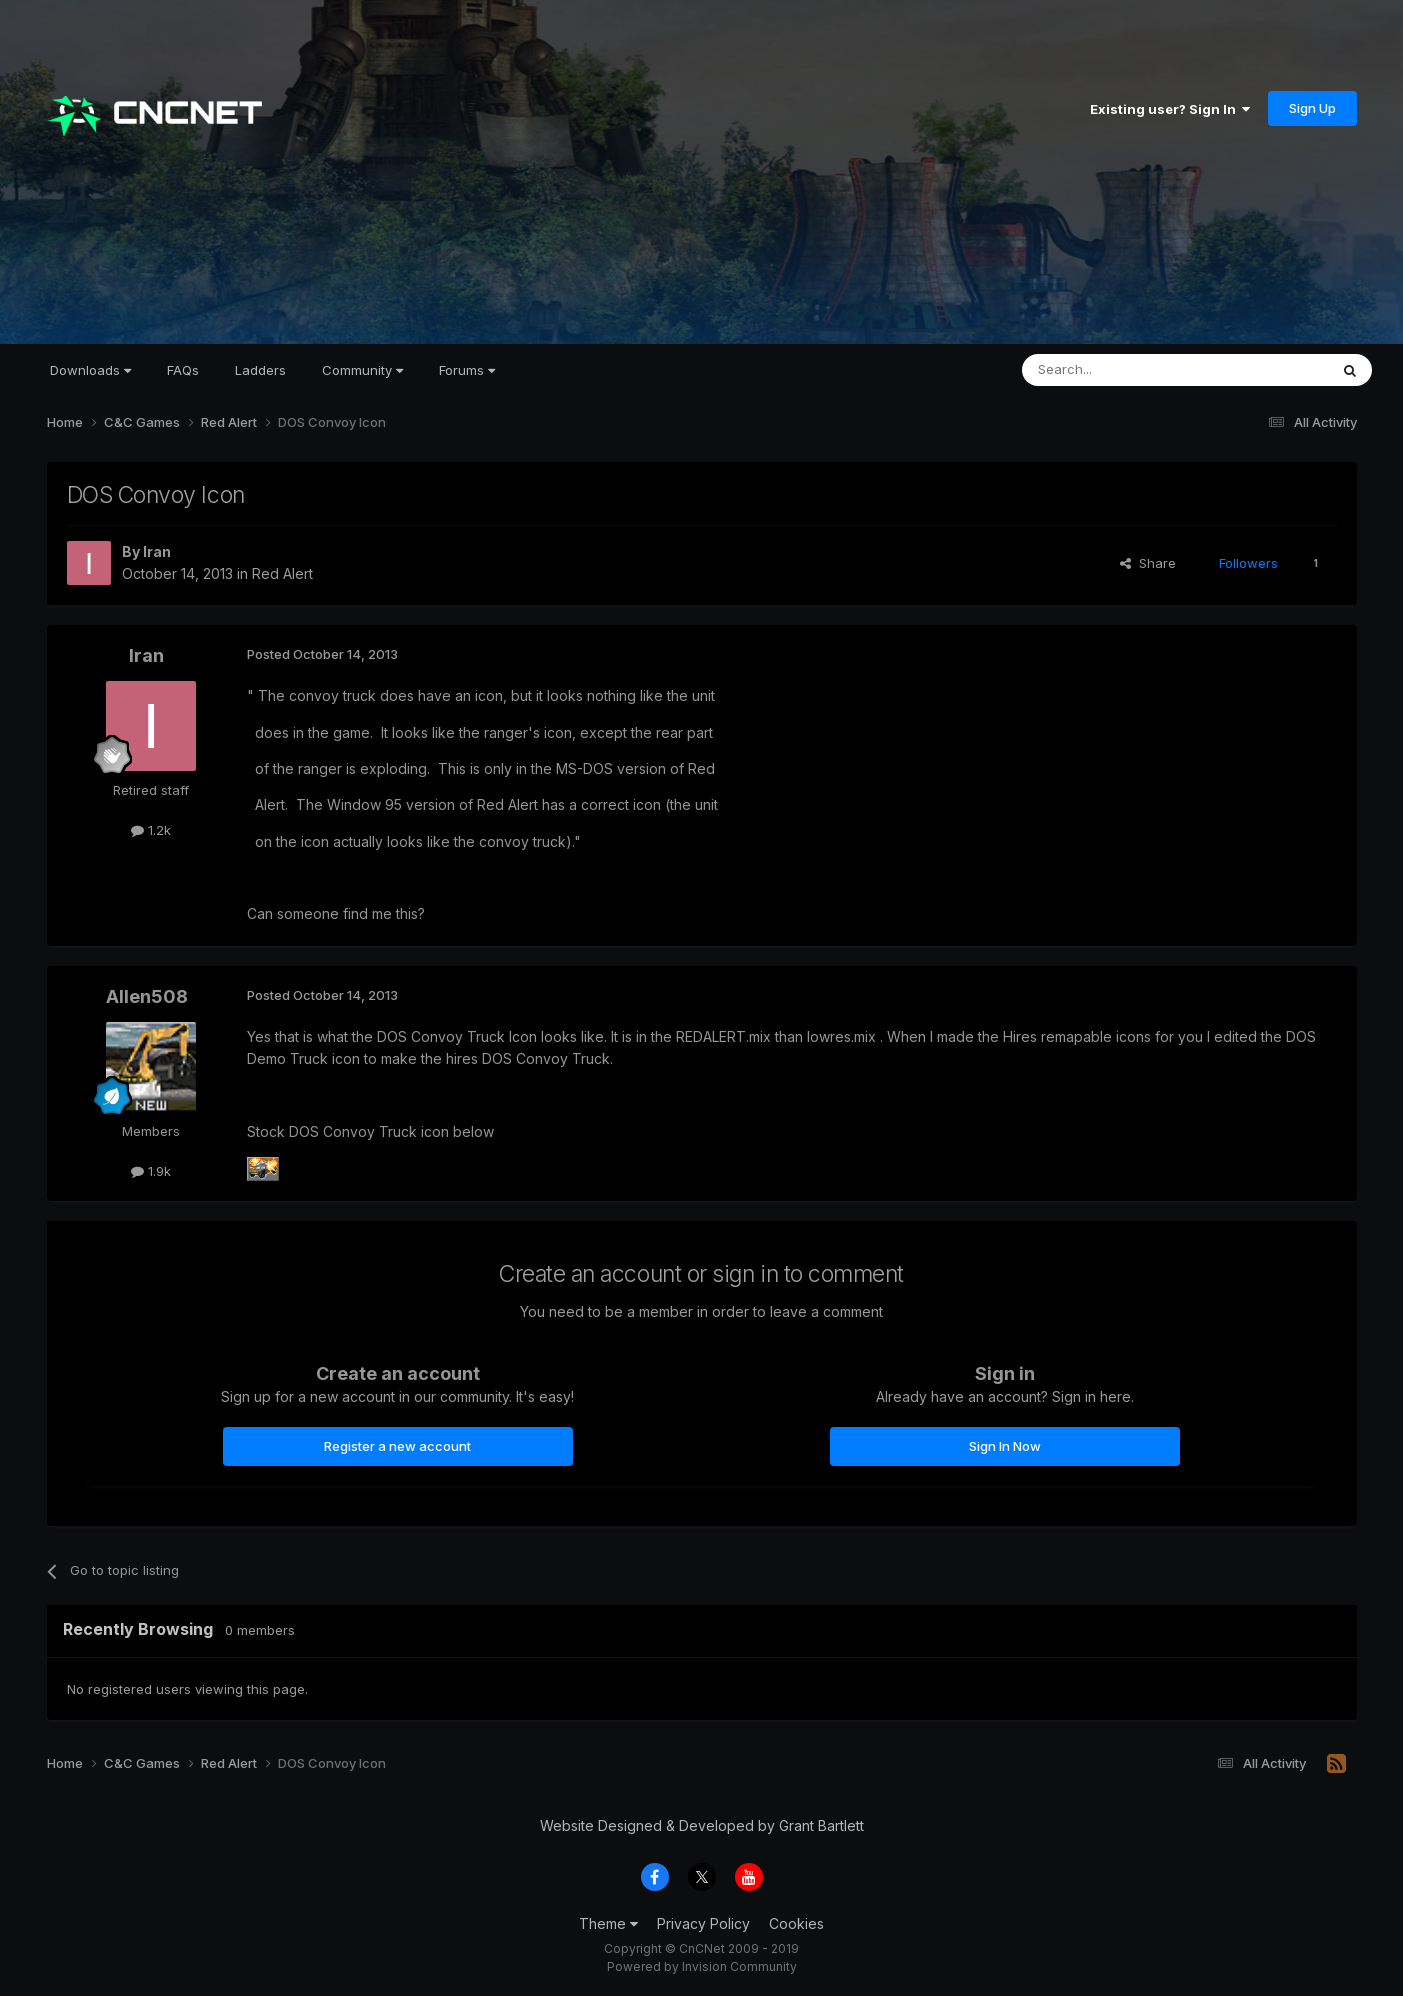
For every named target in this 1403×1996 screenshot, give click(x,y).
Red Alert (282, 573)
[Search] (1124, 370)
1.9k (151, 1171)
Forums (467, 370)
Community (362, 370)
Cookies (796, 1923)
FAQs (183, 370)
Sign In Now (1005, 1446)
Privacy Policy (703, 1923)
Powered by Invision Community (702, 1966)
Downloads (90, 370)
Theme (608, 1923)
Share (1148, 563)
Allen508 (147, 996)
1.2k (151, 830)
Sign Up (1312, 108)
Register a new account (397, 1446)
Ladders (260, 370)
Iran (157, 551)
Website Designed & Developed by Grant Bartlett (702, 1825)
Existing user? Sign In (1170, 109)
